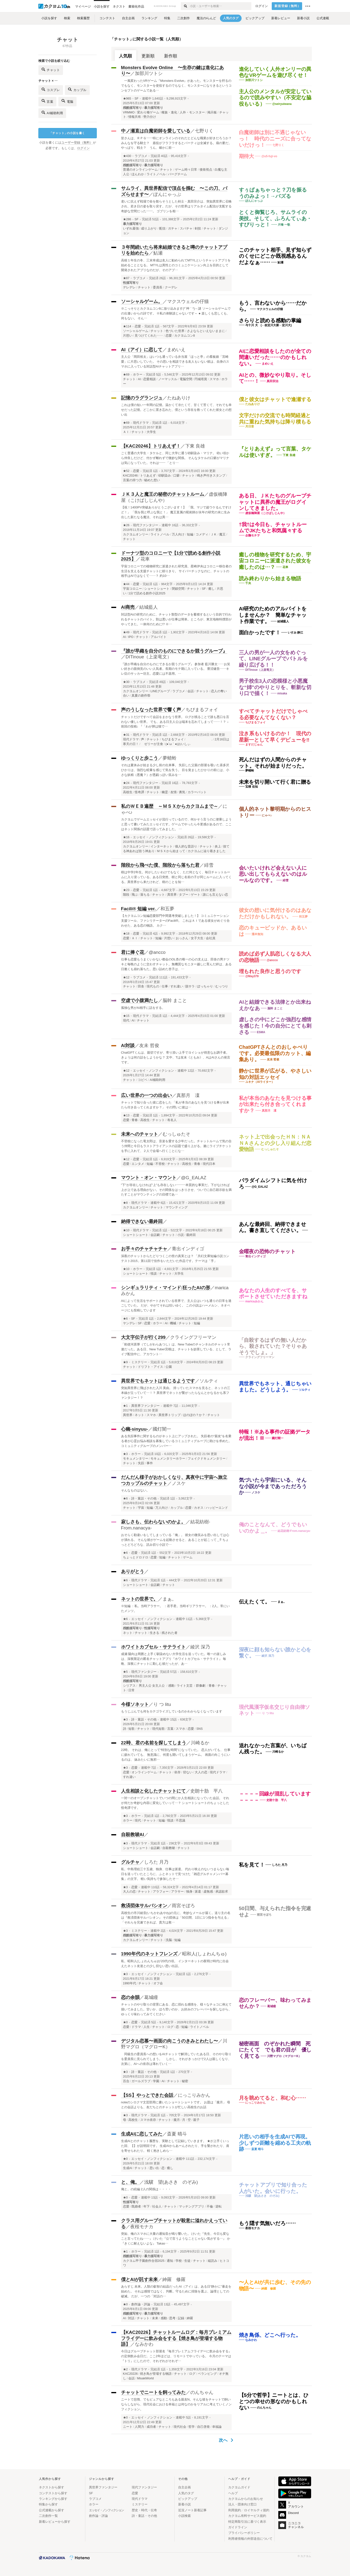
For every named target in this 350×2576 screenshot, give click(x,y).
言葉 (47, 101)
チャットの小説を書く (67, 133)
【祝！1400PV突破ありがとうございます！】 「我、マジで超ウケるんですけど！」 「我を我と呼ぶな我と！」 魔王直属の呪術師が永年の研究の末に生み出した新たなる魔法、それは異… (176, 512)
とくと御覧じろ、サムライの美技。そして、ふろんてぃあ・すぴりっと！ (275, 218)
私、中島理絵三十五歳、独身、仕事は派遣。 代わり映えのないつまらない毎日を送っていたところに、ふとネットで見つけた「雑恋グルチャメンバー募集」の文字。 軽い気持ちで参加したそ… (175, 1874)
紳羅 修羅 (173, 2279)
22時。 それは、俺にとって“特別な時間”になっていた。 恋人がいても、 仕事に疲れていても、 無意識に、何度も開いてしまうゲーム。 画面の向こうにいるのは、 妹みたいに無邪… (176, 1754)
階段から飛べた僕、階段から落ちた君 (160, 865)
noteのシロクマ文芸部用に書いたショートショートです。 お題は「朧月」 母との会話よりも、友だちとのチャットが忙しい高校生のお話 (175, 2104)
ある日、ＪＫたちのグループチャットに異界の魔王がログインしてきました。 (275, 502)
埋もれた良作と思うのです (270, 971)
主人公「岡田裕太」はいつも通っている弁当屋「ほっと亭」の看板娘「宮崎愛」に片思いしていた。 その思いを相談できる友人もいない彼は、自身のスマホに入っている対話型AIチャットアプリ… (175, 361)
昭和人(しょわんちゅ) (204, 1953)
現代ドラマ (141, 422)
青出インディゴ (188, 1248)
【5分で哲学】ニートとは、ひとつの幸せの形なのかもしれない (274, 2401)
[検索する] (185, 6)
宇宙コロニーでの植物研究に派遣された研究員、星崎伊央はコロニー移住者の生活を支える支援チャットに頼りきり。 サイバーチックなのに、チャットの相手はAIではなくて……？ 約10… (176, 571)
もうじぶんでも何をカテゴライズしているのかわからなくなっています (171, 1711)
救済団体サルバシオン (144, 1905)
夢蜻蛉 (169, 758)
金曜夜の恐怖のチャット (267, 1251)
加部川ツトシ (149, 73)
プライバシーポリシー (244, 2533)
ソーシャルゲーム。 (142, 301)
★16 (126, 837)
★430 (127, 156)
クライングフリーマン (193, 1337)
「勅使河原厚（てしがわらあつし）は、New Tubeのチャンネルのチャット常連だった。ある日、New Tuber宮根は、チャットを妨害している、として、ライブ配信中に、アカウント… (176, 1349)
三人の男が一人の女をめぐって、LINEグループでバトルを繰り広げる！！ (273, 659)
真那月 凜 (188, 1095)
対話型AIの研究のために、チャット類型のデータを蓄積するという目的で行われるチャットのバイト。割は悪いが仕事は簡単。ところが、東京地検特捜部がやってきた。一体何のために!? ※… (176, 619)
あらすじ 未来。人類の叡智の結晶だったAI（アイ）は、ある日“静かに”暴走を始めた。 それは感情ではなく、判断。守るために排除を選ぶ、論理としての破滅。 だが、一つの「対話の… (176, 2291)
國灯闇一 (162, 1429)
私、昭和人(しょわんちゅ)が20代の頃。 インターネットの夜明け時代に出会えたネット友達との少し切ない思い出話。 (175, 1963)
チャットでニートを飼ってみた (153, 2392)
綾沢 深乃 (200, 1646)
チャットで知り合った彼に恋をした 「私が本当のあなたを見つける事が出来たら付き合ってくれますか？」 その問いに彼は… (175, 1105)
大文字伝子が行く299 (143, 1337)
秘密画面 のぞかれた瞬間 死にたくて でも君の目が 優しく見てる (275, 2050)
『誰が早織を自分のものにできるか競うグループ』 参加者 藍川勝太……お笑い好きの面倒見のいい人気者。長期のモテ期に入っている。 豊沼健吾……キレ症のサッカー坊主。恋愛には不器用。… (175, 669)
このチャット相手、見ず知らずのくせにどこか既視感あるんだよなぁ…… (275, 256)
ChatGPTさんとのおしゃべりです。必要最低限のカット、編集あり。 (275, 1053)
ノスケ (179, 1483)
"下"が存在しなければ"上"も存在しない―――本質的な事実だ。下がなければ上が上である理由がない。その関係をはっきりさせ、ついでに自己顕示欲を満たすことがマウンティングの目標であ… (176, 1189)
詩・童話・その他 (144, 1498)
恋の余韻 (130, 1997)
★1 (125, 1406)
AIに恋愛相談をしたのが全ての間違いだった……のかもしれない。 (275, 357)
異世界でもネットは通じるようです (158, 1380)
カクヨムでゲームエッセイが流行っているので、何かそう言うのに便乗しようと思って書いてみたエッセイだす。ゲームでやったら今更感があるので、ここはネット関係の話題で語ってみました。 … (176, 824)
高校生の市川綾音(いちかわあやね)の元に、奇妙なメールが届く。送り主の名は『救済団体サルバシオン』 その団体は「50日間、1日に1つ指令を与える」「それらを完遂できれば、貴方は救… (176, 1917)
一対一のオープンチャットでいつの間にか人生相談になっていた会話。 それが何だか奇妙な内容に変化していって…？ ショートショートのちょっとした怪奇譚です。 (175, 1803)
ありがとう (132, 1571)
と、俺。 (130, 2182)
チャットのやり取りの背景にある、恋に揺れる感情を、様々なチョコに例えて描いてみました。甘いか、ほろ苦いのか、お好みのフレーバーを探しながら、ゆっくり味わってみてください (176, 2009)
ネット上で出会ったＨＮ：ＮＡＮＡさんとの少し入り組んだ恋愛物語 (275, 1143)
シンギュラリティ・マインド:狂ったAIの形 (165, 1287)
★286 (127, 219)
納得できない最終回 (142, 1221)
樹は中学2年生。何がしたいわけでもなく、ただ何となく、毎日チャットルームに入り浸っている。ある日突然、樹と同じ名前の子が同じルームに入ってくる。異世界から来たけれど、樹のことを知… (176, 877)
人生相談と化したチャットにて (153, 1791)
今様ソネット (135, 1704)
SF (137, 98)
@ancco (157, 952)
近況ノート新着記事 (192, 2510)
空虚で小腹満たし (139, 1000)
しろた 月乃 (156, 1862)
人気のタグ (186, 2493)
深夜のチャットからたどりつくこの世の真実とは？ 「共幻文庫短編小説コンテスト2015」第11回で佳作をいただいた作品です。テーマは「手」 (175, 1258)
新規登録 (287, 6)
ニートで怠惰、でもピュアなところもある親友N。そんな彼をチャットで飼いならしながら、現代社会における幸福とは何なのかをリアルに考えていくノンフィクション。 (176, 2404)
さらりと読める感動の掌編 (270, 320)
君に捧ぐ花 (132, 952)
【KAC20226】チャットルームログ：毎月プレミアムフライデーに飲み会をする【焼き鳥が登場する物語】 (176, 2338)
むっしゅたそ (176, 1134)
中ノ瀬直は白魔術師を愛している (155, 130)
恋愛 (138, 326)
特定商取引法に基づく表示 (247, 2521)
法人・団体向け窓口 (242, 2504)
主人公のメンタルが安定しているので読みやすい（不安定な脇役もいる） (275, 98)
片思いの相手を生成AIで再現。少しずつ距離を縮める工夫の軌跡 (275, 2143)
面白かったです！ (259, 632)
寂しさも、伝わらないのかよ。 (153, 1521)
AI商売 (128, 607)
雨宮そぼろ (183, 1905)
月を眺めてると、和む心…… (272, 2098)
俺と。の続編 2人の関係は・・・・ (146, 2189)
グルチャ (130, 1862)
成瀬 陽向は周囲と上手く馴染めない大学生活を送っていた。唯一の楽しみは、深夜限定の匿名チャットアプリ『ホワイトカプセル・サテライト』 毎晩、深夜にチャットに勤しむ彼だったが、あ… (173, 1658)
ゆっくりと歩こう (139, 758)
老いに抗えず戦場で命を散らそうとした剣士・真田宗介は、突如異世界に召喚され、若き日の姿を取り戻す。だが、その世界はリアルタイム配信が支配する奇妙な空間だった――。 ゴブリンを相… (176, 206)
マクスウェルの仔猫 (188, 301)
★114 (127, 326)
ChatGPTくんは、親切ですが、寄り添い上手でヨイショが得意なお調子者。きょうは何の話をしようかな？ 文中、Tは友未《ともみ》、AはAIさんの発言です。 (175, 1057)
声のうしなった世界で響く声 (151, 709)
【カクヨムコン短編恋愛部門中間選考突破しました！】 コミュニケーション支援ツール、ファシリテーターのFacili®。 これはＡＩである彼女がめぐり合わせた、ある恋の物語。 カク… (175, 920)
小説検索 (184, 2516)
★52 (126, 471)
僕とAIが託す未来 (139, 2279)
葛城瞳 (151, 1997)
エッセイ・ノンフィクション (153, 837)
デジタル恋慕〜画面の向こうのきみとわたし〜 (169, 2040)
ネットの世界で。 (139, 1598)
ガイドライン (237, 2527)
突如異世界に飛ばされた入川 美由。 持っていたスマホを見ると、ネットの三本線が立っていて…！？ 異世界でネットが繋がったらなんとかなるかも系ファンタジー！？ (175, 1392)
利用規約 (234, 2510)
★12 (126, 977)
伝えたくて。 (254, 1601)
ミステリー (139, 1362)
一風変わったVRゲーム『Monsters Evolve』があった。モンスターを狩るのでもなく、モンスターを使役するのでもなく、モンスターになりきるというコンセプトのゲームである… (176, 85)
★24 (126, 783)
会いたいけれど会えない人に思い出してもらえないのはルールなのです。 (273, 874)
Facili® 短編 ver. (138, 908)
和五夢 (167, 908)
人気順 (125, 56)
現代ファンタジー (145, 525)
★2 (125, 2369)
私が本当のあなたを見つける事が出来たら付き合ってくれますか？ (275, 1104)
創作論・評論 (140, 2304)
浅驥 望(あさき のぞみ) (171, 2182)
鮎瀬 (160, 253)
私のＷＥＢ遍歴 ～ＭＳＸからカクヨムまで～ (169, 806)
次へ (226, 2440)
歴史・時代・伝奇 (144, 2510)
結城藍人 (148, 607)
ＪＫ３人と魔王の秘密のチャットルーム (162, 494)
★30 (126, 682)
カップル (77, 89)
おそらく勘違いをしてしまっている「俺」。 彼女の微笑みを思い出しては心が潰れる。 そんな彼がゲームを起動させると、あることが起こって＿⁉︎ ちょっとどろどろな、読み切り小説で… (175, 1539)
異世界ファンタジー (145, 1406)
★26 (126, 525)
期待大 (246, 156)
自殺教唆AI (132, 1834)
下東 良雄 (195, 446)
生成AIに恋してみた (142, 2133)
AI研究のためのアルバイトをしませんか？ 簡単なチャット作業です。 (273, 615)
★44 (126, 584)
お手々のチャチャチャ (144, 1248)
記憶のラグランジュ (142, 397)
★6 (125, 1318)
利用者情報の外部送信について (250, 2538)
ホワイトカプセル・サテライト (153, 1646)
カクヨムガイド (239, 2487)
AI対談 (128, 1045)
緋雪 (208, 865)
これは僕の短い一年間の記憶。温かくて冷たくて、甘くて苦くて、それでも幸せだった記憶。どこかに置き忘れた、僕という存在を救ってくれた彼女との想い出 (176, 409)
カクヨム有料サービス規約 (247, 2516)
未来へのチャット (139, 1134)
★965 (127, 98)
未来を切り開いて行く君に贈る (275, 782)
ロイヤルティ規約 (256, 2510)
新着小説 (184, 2504)
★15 (126, 1016)
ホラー (137, 374)
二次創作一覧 (48, 2516)
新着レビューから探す (54, 2521)
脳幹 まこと (175, 1000)
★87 (126, 278)
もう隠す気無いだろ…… (267, 2223)
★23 (126, 890)
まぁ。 (169, 1598)
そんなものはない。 (135, 1490)
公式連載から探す (51, 2510)
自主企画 (184, 2487)
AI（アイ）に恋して (142, 349)
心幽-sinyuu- (134, 1429)
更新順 (148, 56)
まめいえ (176, 349)
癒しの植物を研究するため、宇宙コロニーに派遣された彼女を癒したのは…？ (275, 561)
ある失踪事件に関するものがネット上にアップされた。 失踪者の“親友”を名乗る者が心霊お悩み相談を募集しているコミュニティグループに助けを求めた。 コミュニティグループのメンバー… (176, 1441)
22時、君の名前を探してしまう (153, 1742)
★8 (125, 1203)
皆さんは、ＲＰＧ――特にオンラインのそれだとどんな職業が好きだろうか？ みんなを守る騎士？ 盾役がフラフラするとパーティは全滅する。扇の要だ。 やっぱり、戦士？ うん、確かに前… (176, 143)
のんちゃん (201, 2392)
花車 (145, 558)
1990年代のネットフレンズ (149, 1953)
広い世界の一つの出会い (146, 1095)
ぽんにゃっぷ (167, 194)
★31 (126, 734)
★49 (126, 632)
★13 (126, 1115)
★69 (126, 374)
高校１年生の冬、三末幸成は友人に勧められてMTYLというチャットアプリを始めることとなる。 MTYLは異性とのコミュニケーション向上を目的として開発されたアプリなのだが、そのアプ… (176, 265)
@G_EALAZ (193, 1177)
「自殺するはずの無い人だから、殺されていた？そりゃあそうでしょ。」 (273, 1346)
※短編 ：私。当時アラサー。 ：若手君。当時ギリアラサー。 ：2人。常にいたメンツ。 (175, 1608)
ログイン (261, 6)
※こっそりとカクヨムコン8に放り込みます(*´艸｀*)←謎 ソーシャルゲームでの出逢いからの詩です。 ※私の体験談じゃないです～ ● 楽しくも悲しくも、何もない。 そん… (176, 313)
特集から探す (48, 2504)
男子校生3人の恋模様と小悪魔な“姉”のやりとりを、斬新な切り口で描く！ (275, 687)
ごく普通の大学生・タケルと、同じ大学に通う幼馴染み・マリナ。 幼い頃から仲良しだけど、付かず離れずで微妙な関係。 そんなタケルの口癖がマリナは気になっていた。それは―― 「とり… (175, 458)
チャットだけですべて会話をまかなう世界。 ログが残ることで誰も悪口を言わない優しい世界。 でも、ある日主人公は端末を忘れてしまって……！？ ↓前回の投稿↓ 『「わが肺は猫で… (175, 721)
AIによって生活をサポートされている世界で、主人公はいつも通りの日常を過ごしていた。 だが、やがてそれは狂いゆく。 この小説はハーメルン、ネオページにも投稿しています (176, 1305)
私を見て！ (252, 1865)
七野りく (204, 130)
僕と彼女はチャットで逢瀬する (275, 399)
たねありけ (178, 397)
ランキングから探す (53, 2499)
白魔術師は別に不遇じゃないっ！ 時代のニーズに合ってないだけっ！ (275, 138)
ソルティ (209, 1380)
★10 (126, 1230)
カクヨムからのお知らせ (245, 2499)
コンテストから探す (53, 2493)
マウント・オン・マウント (148, 1177)
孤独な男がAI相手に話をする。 (143, 1008)
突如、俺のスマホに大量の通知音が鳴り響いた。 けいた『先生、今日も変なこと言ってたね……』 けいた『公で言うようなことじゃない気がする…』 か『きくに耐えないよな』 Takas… (175, 2238)
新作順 (170, 56)
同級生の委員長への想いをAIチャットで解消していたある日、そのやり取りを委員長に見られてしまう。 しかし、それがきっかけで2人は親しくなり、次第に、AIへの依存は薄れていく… (176, 2059)
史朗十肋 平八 (206, 1791)
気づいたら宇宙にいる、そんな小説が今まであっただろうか (273, 1486)
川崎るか (200, 1742)
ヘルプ (233, 2493)
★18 (126, 933)
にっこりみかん (194, 2095)
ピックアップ (187, 2499)
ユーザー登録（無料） (77, 142)
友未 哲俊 (149, 1045)
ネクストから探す (51, 2487)
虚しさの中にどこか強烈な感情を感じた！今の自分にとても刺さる (275, 1026)
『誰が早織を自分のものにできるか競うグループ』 (174, 650)
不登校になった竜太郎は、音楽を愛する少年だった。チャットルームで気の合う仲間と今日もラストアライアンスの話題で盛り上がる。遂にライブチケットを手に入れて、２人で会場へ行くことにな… (176, 1146)
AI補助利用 (52, 112)
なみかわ (144, 2344)
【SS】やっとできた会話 (147, 2095)
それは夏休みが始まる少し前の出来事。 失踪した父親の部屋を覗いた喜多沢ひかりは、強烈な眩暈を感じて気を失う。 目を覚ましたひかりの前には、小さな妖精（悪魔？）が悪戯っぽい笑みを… (175, 770)
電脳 (67, 101)
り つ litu (162, 1704)
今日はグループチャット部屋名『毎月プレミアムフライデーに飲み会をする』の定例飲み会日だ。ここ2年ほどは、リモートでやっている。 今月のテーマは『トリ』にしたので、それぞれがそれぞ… (176, 2356)
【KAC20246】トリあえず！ (151, 446)
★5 (125, 1672)
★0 (125, 2022)
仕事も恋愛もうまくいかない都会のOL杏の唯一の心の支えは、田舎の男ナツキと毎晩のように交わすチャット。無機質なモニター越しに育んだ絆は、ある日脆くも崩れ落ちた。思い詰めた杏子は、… (176, 964)
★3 (125, 1454)
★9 (125, 1362)
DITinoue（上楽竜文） (149, 656)
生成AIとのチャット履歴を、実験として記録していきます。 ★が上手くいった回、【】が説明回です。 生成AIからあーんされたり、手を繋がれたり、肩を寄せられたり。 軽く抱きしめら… (175, 2146)
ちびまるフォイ (202, 709)
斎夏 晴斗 (177, 2133)
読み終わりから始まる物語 (270, 578)
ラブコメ (141, 156)
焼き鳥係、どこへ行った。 (270, 2335)
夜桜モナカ (141, 2226)
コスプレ (51, 89)
